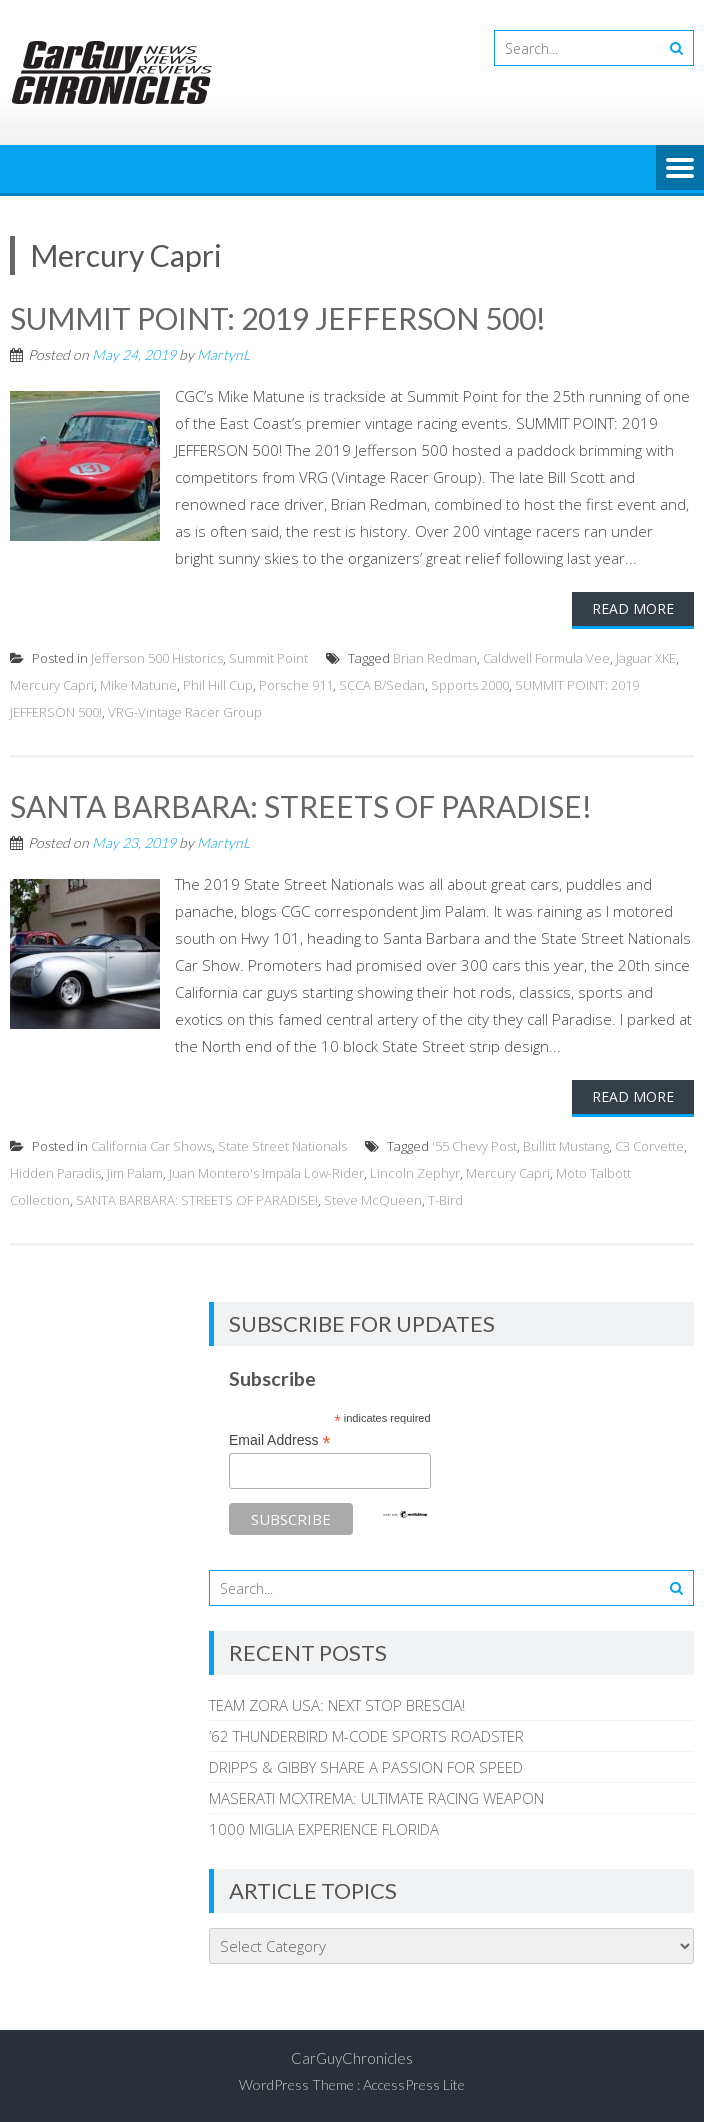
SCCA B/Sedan (382, 685)
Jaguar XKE (646, 658)
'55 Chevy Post (474, 1146)
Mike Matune (138, 685)
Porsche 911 (296, 685)
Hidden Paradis (55, 1173)
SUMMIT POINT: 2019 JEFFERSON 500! (279, 318)
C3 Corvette (649, 1146)
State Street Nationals (282, 1146)
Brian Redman (435, 658)
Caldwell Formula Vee (546, 658)
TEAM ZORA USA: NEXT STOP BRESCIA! (337, 1705)
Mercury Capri (52, 685)
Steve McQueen (373, 1200)
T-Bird (445, 1200)
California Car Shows (151, 1146)
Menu (680, 169)
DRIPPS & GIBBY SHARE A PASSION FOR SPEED (366, 1767)
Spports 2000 (470, 685)
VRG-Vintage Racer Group (185, 712)
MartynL (223, 354)
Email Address (280, 1440)
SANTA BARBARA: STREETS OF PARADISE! (301, 806)
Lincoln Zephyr (415, 1173)
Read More (633, 608)
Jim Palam (135, 1173)
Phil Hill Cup (218, 685)
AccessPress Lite (414, 2084)
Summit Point (268, 658)
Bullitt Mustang (566, 1146)
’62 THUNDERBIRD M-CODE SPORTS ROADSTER (366, 1736)
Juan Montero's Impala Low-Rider (266, 1173)
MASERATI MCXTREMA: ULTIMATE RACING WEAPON (376, 1798)
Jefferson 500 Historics (157, 658)
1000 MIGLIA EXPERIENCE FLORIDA (324, 1829)
